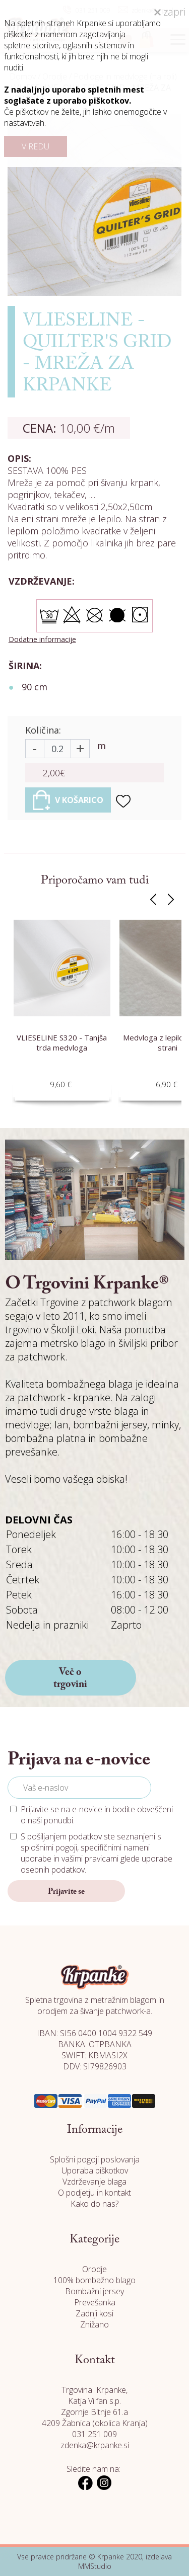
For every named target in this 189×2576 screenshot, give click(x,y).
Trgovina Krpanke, (94, 2389)
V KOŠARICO (68, 800)
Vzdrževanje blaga (94, 2181)
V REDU (35, 146)
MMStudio (94, 2566)
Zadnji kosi (94, 2313)
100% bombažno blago (94, 2280)
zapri (169, 12)
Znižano (94, 2324)
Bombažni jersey (94, 2291)
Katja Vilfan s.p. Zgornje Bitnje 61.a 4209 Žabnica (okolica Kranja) (95, 2412)
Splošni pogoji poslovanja (95, 2159)
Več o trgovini (70, 1678)
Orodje (94, 2269)
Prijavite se (66, 1892)
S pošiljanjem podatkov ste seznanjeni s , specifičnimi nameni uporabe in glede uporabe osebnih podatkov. (96, 1853)
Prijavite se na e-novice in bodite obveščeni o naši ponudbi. (97, 1815)
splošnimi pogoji (49, 1847)
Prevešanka (94, 2302)
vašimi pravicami (89, 1858)
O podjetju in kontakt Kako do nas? (94, 2198)
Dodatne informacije (42, 639)
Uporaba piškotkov (94, 2170)
